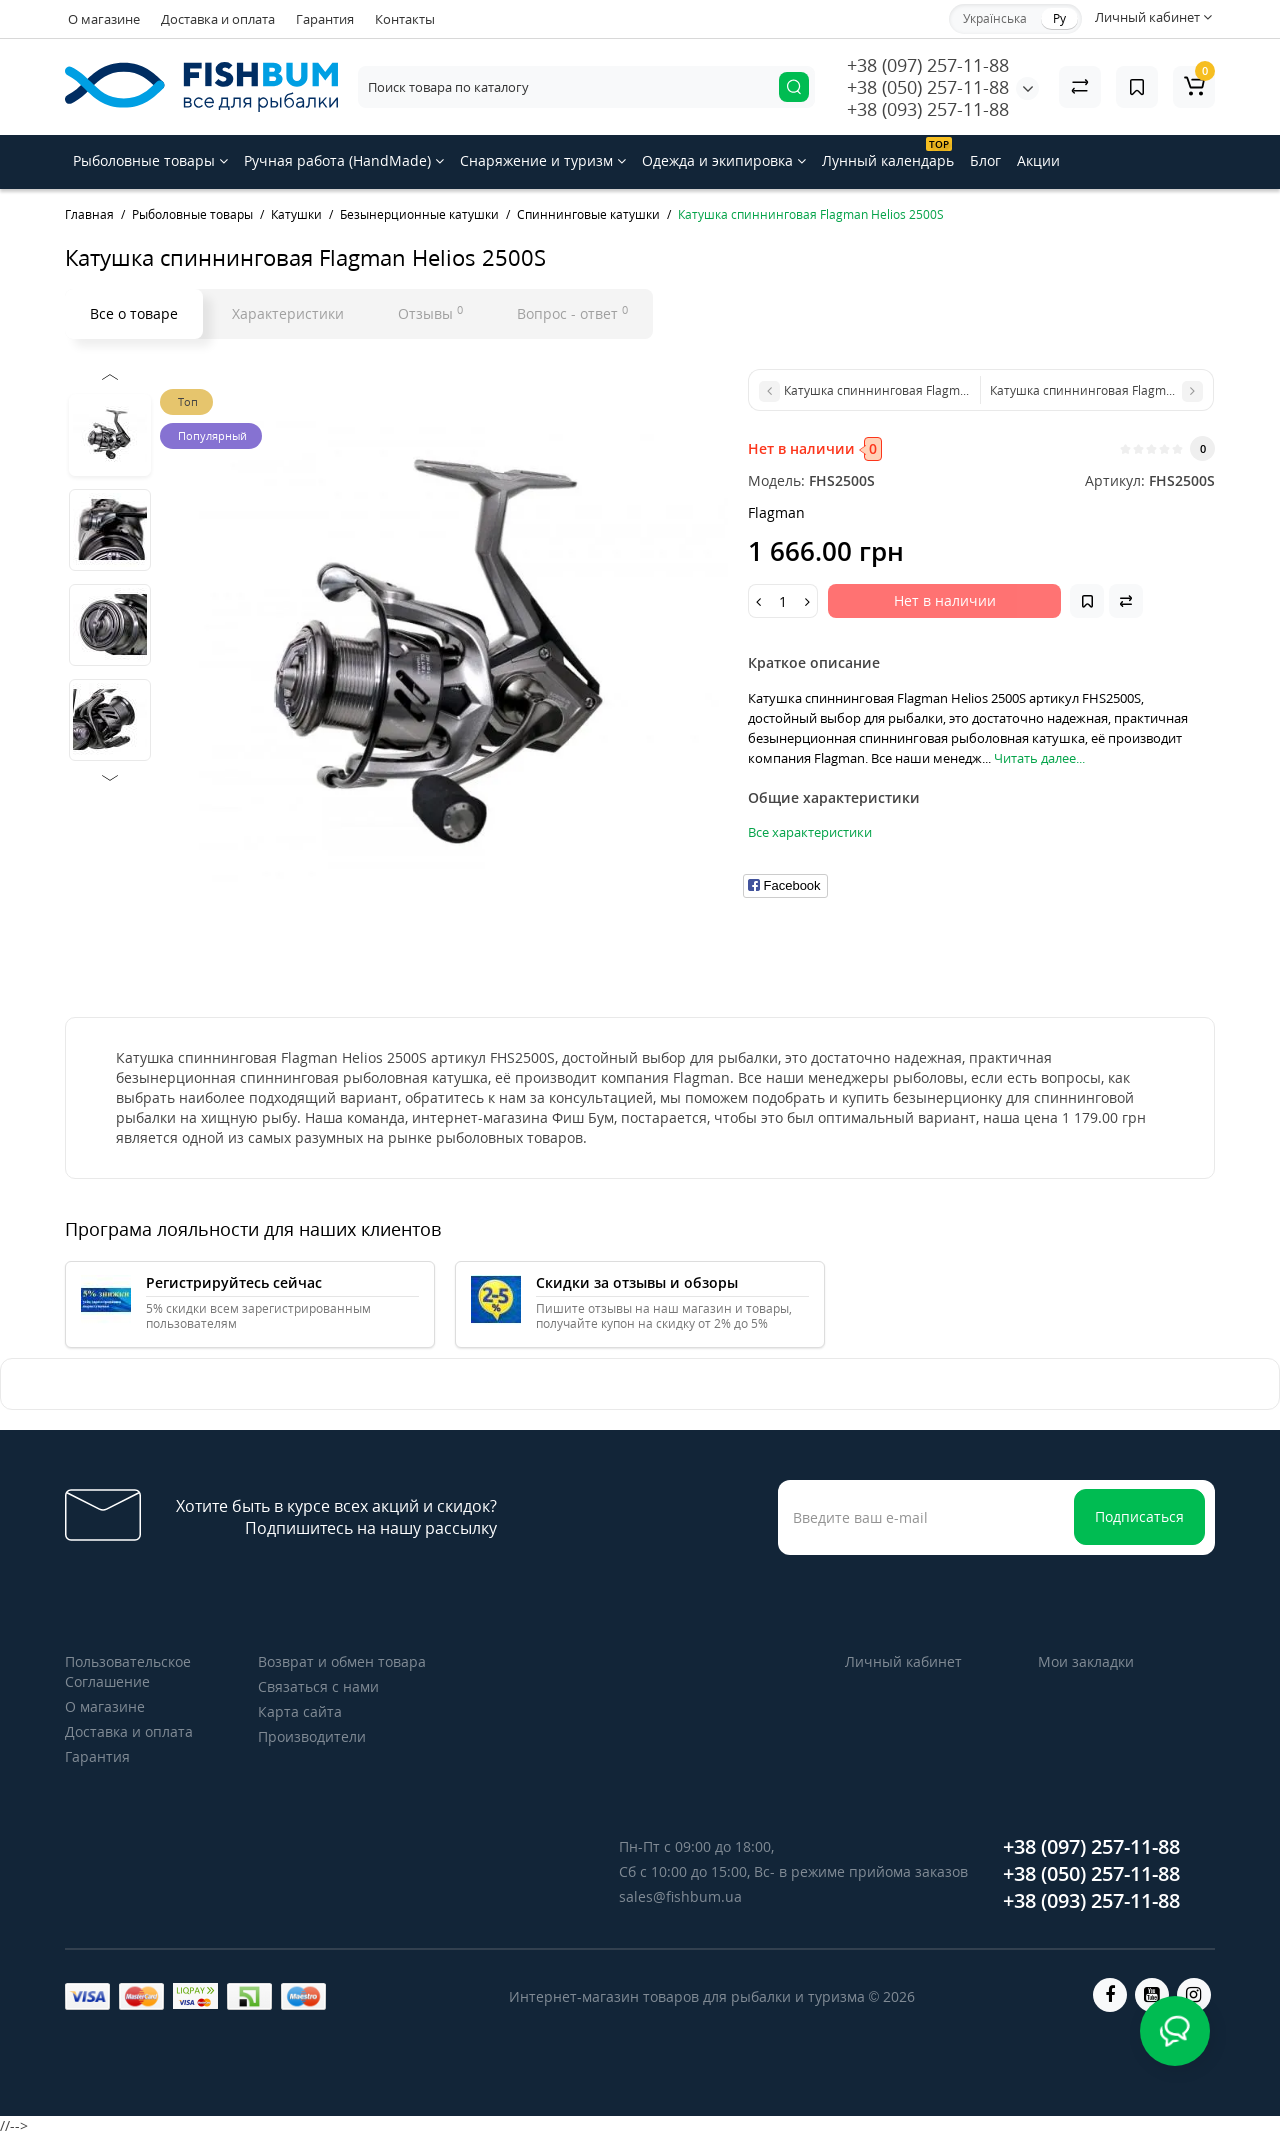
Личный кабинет (903, 1661)
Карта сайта (300, 1711)
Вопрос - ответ (572, 313)
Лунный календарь (888, 153)
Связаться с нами (318, 1686)
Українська (995, 18)
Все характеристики (810, 832)
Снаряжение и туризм (543, 160)
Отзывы (430, 313)
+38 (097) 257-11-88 (928, 65)
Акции (1038, 160)
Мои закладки (1086, 1661)
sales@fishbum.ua (680, 1896)
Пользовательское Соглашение (128, 1671)
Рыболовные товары (150, 160)
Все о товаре (134, 313)
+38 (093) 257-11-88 (928, 109)
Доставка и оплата (218, 19)
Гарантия (325, 19)
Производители (312, 1736)
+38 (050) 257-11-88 (928, 87)
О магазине (104, 19)
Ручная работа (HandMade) (344, 160)
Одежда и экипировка (724, 160)
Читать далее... (1039, 758)
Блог (985, 160)
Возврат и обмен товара (342, 1661)
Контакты (405, 19)
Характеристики (288, 313)
